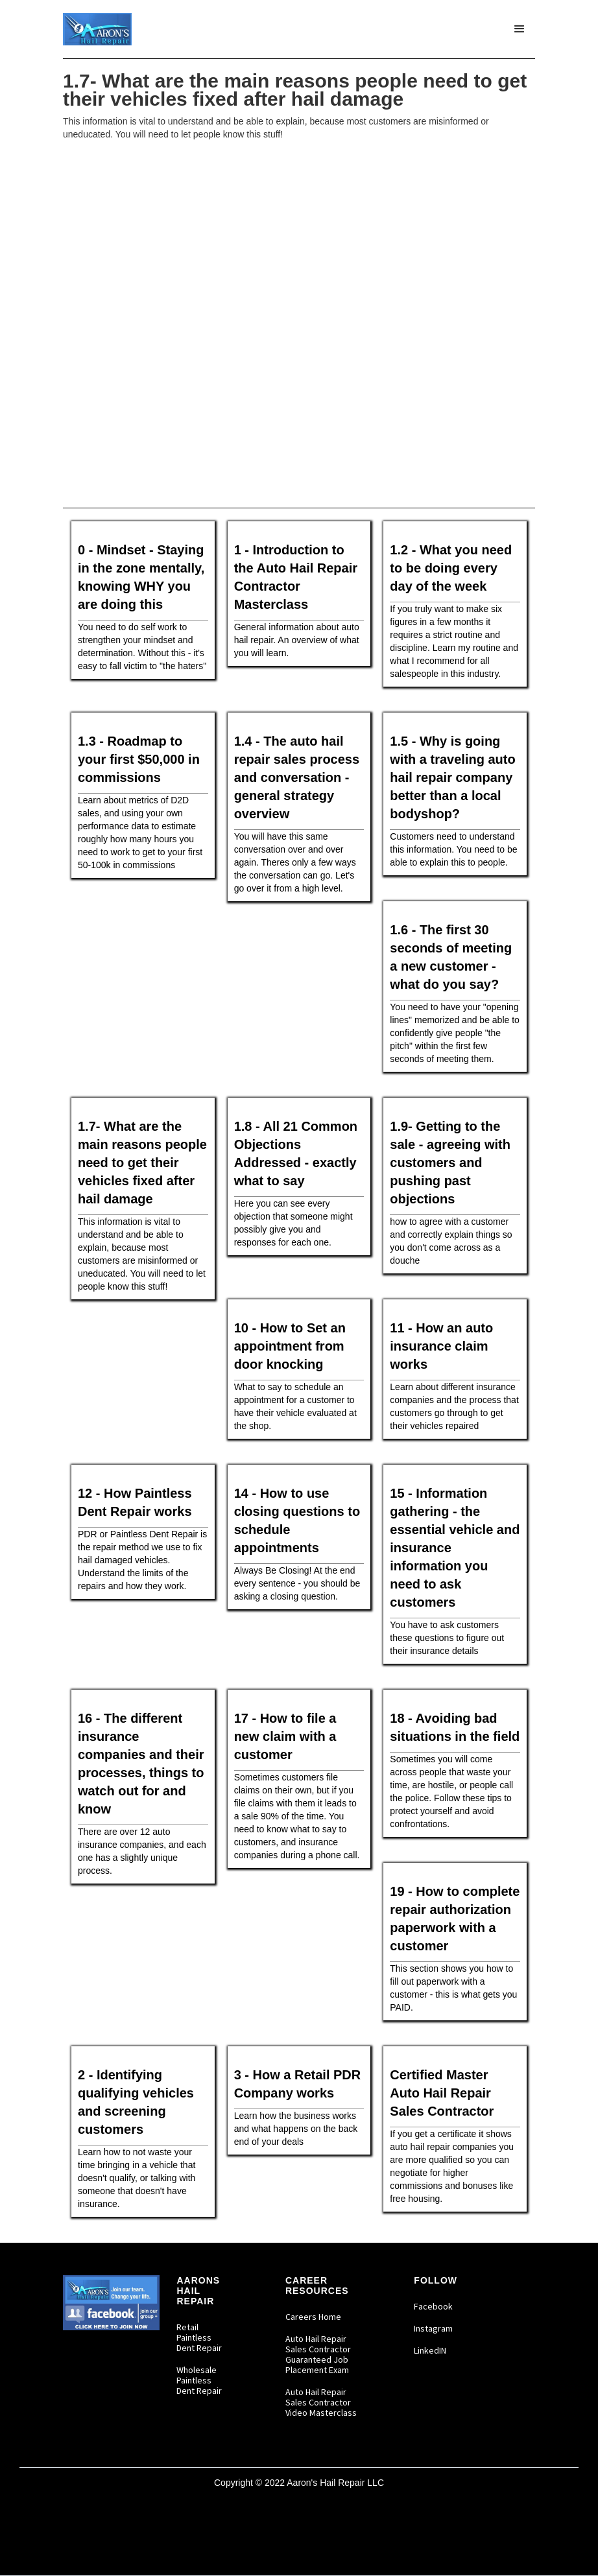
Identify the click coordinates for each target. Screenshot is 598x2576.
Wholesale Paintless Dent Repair (199, 2380)
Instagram (433, 2328)
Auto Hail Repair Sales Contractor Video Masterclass (321, 2402)
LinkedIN (430, 2350)
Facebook (433, 2306)
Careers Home (313, 2316)
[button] (519, 29)
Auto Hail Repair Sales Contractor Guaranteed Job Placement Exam (318, 2354)
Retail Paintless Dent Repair (199, 2337)
